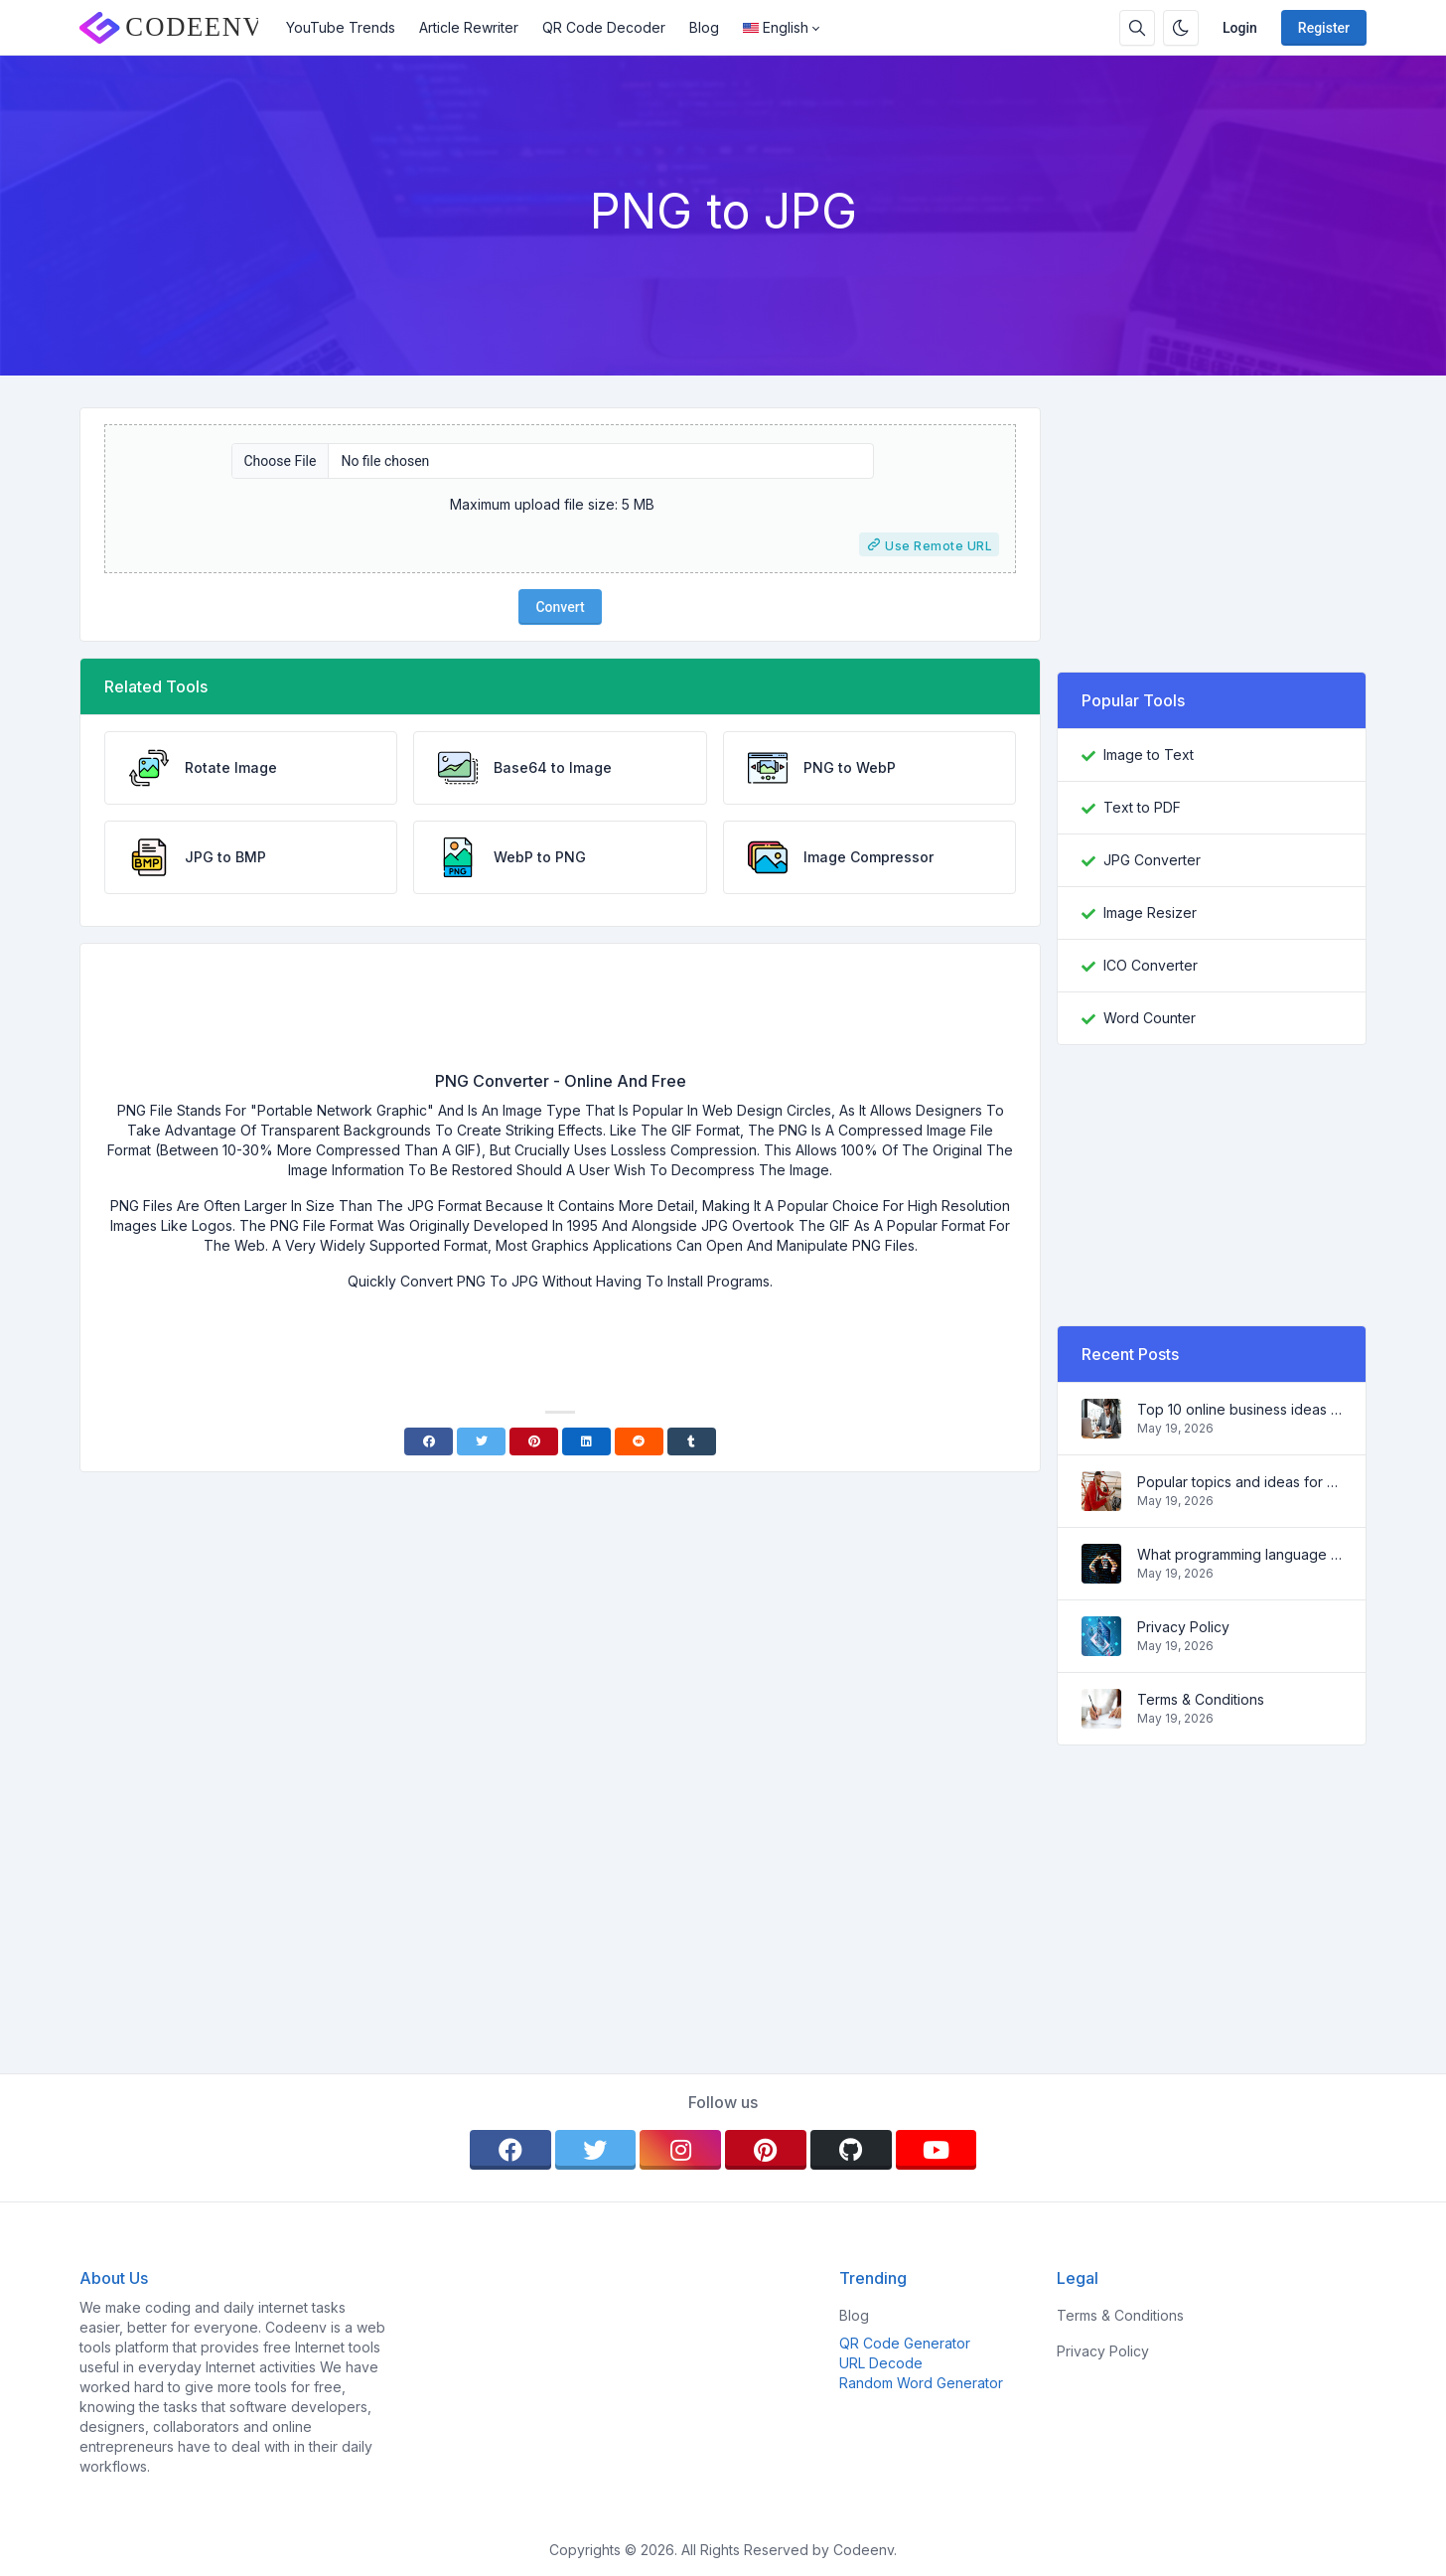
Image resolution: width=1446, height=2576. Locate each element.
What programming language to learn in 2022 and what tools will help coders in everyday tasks (1239, 1554)
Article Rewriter (468, 27)
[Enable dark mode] (1181, 28)
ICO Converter (1150, 965)
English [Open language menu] (775, 27)
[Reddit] (639, 1441)
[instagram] (680, 2150)
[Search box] (1137, 28)
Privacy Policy (1183, 1626)
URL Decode (881, 2362)
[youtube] (936, 2150)
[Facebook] (428, 1441)
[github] (851, 2150)
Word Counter (1149, 1017)
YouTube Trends (340, 27)
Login (1240, 28)
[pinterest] (765, 2150)
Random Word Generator (921, 2382)
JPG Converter (1152, 859)
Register (1324, 28)
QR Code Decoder (603, 27)
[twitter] (596, 2150)
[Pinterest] (533, 1441)
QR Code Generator (904, 2343)
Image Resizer (1150, 912)
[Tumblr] (691, 1441)
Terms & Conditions (1200, 1699)
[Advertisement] (560, 1014)
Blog (704, 27)
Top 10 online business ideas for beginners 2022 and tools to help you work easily (1239, 1409)
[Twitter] (481, 1441)
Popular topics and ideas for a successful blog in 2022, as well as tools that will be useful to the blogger (1239, 1481)
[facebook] (510, 2150)
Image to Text (1148, 754)
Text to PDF (1142, 807)
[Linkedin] (586, 1441)
